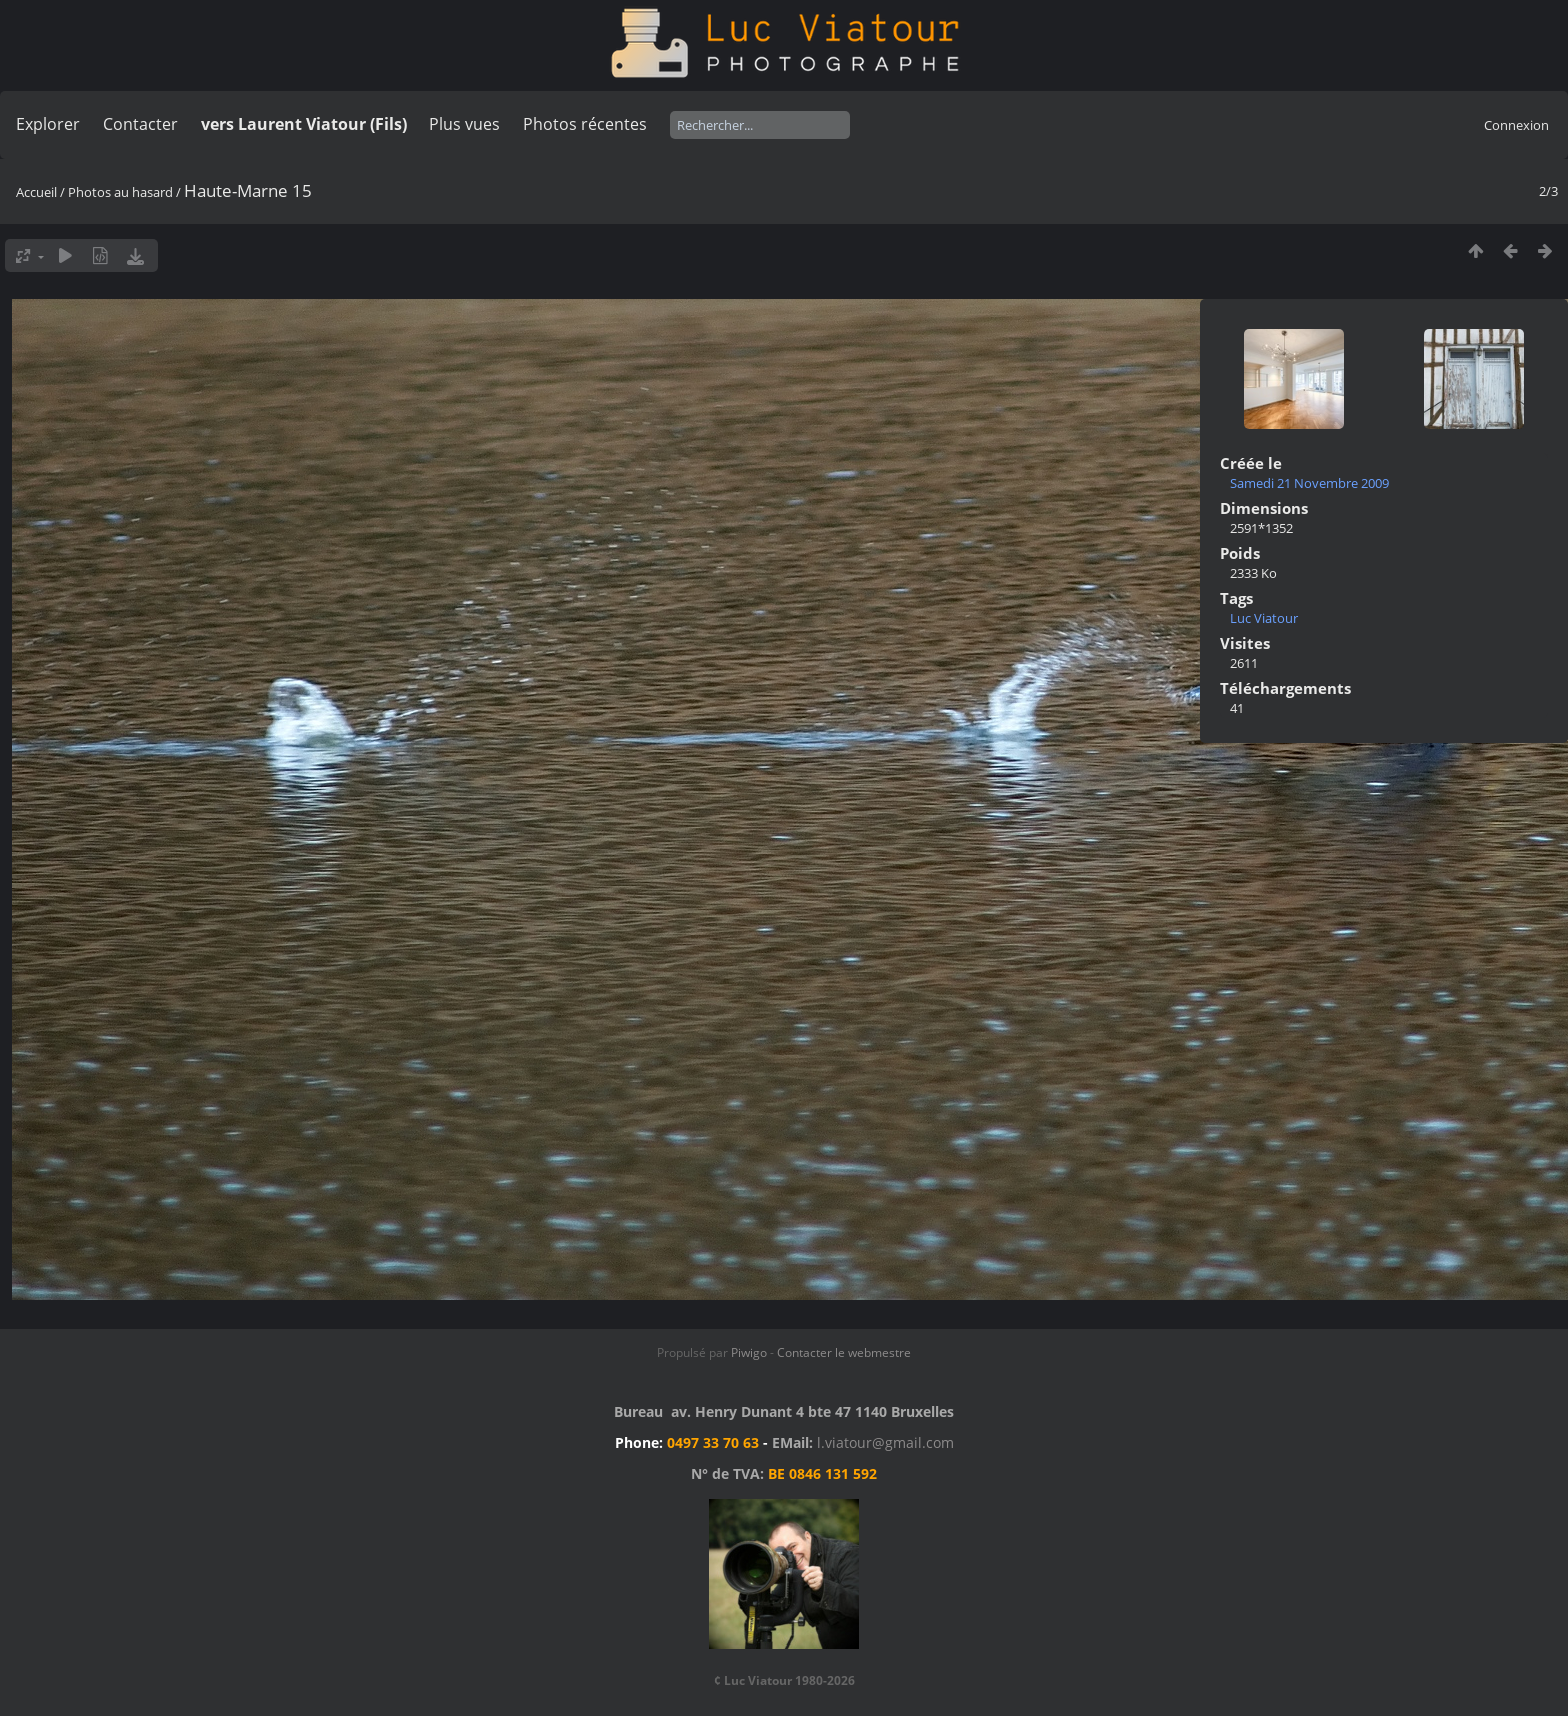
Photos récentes (585, 124)
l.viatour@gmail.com (885, 1442)
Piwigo (749, 1352)
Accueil (36, 192)
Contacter (140, 124)
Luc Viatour (1264, 618)
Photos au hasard (120, 192)
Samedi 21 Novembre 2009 (1309, 483)
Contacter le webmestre (844, 1352)
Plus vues (464, 124)
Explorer (48, 124)
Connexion (1516, 125)
